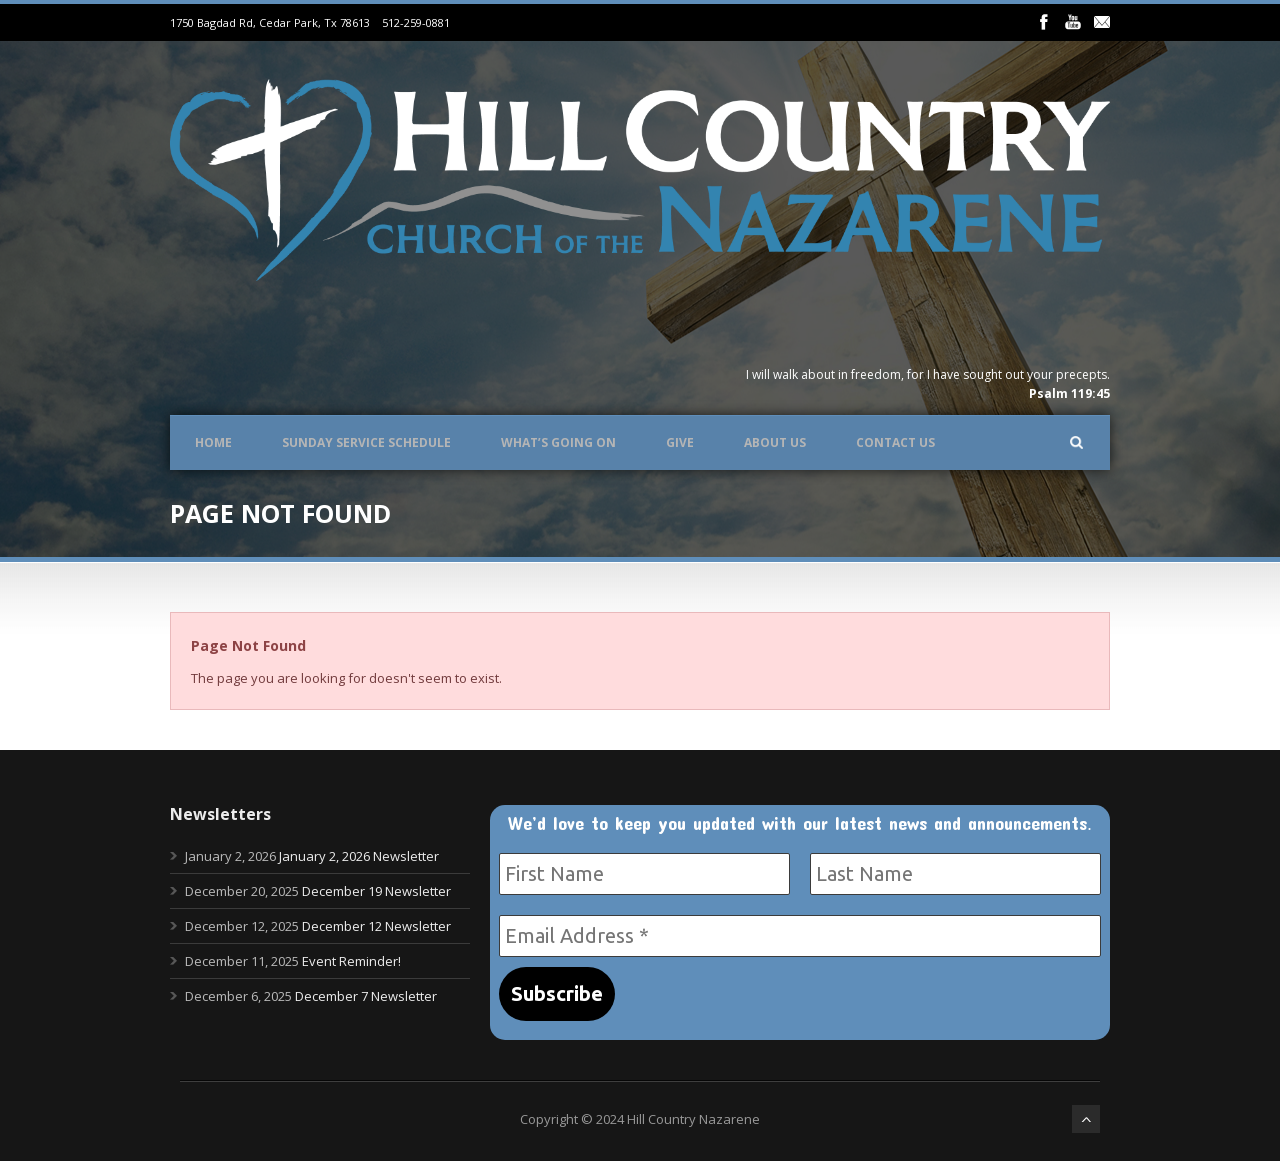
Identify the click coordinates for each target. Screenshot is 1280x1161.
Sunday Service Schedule (366, 442)
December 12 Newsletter (376, 926)
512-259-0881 (416, 22)
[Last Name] (955, 874)
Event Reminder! (351, 961)
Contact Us (895, 442)
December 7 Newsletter (366, 996)
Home (213, 442)
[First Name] (644, 874)
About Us (775, 442)
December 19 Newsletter (376, 891)
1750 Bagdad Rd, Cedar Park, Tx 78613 (270, 22)
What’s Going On (558, 442)
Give (680, 442)
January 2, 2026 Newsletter (359, 856)
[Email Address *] (800, 936)
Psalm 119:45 (1069, 393)
